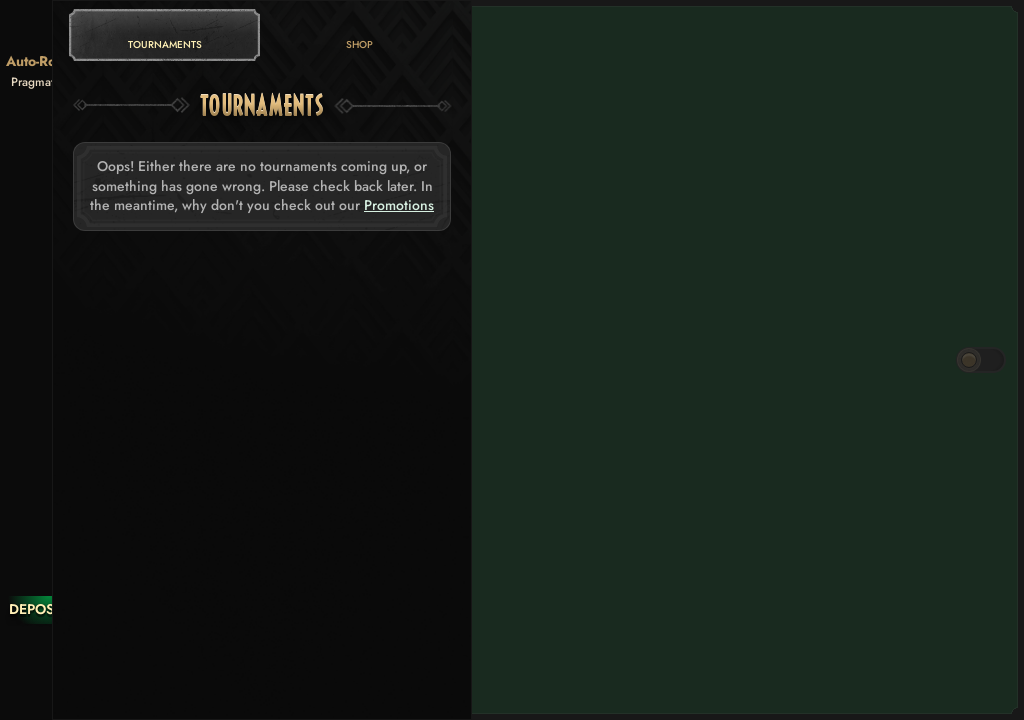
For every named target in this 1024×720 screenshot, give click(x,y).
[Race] (49, 650)
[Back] (49, 30)
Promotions (399, 205)
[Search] (49, 690)
